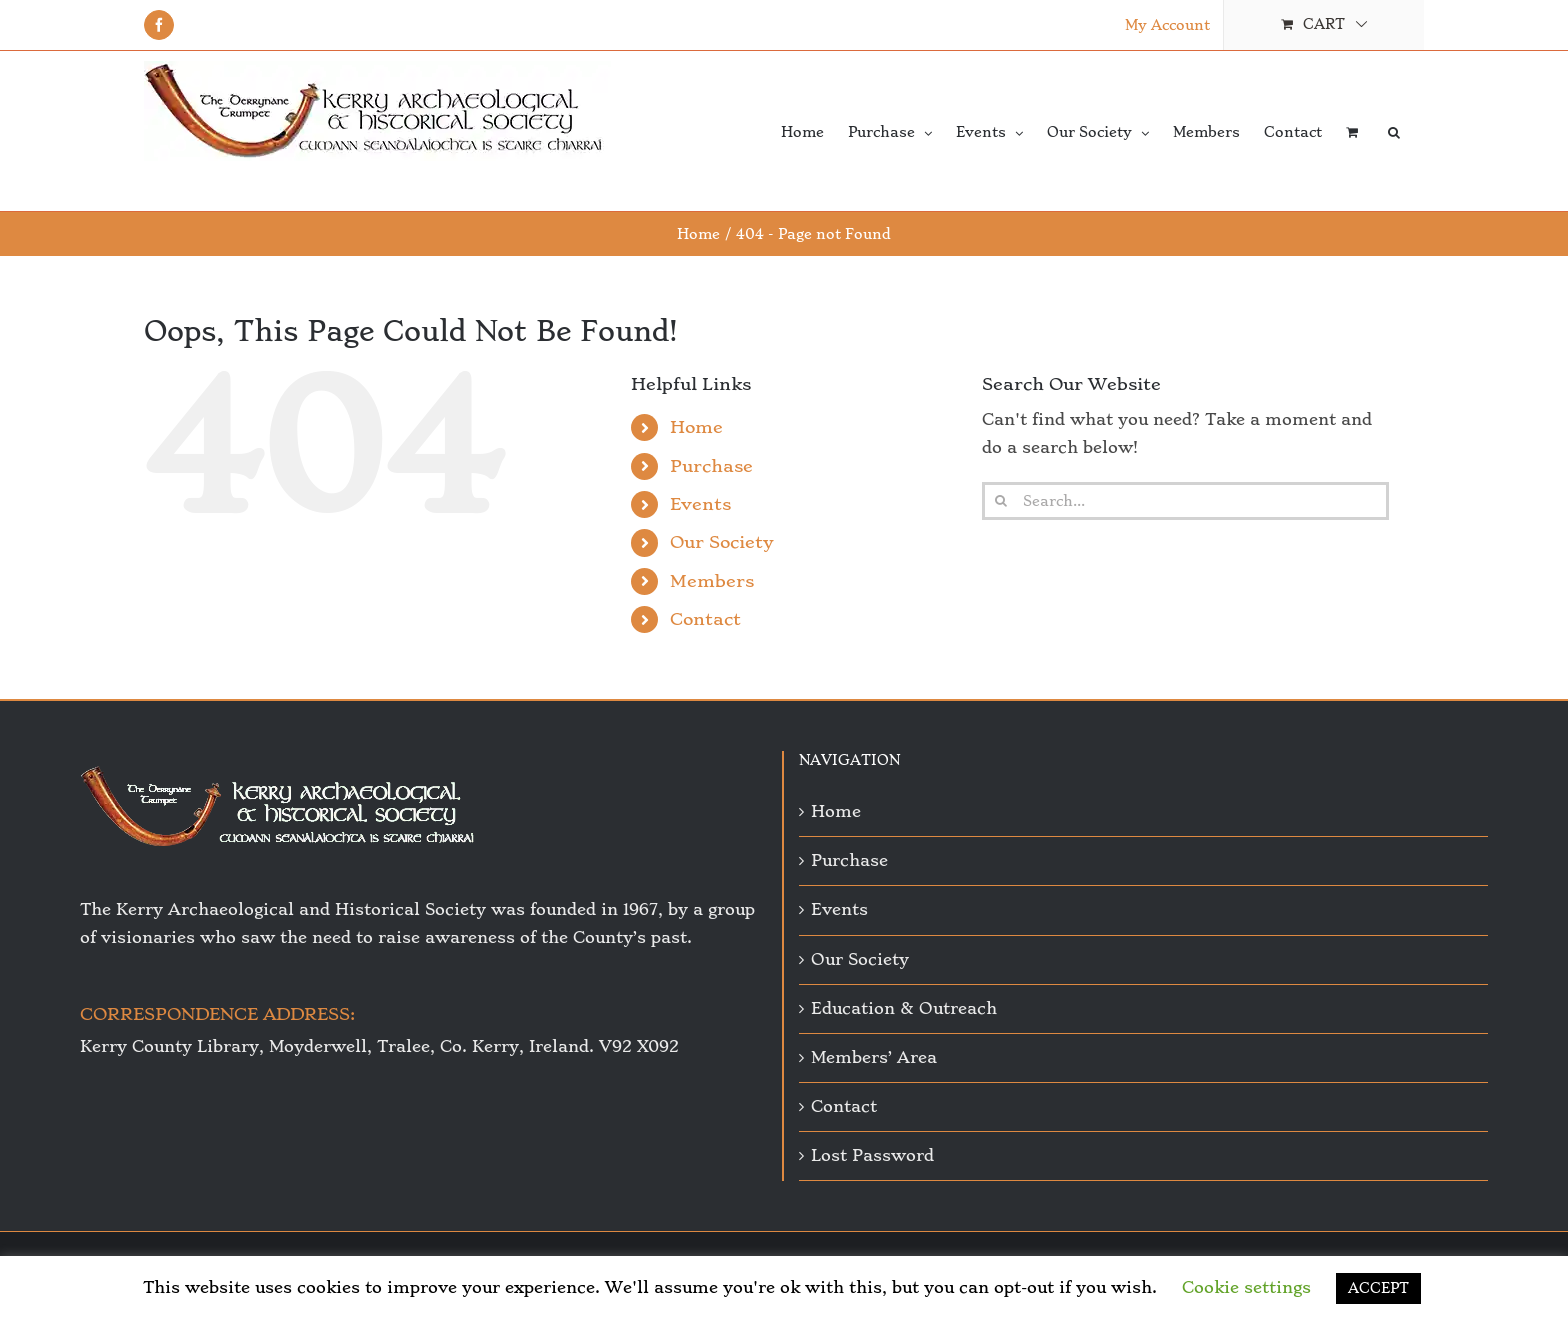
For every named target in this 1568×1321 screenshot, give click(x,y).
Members (712, 581)
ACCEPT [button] (1378, 1288)
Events (700, 504)
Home (696, 427)
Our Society (722, 542)
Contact (705, 619)
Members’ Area (874, 1057)
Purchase (711, 466)
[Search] (1001, 501)
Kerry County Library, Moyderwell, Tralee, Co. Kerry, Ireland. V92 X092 (379, 1046)
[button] (1394, 131)
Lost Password (872, 1155)
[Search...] (1185, 501)
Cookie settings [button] (1246, 1287)
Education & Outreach (904, 1008)
